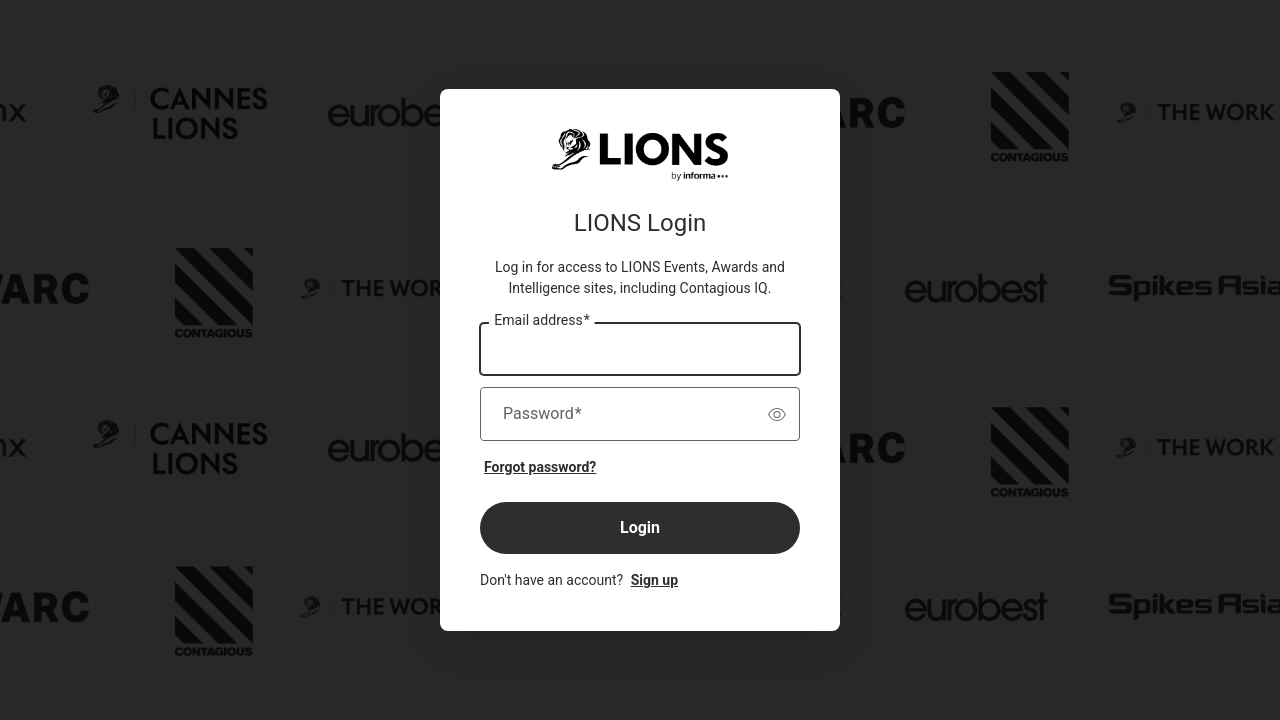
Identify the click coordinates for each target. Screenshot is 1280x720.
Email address (541, 321)
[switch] (777, 414)
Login (640, 527)
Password (542, 414)
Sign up (654, 580)
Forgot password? (540, 467)
